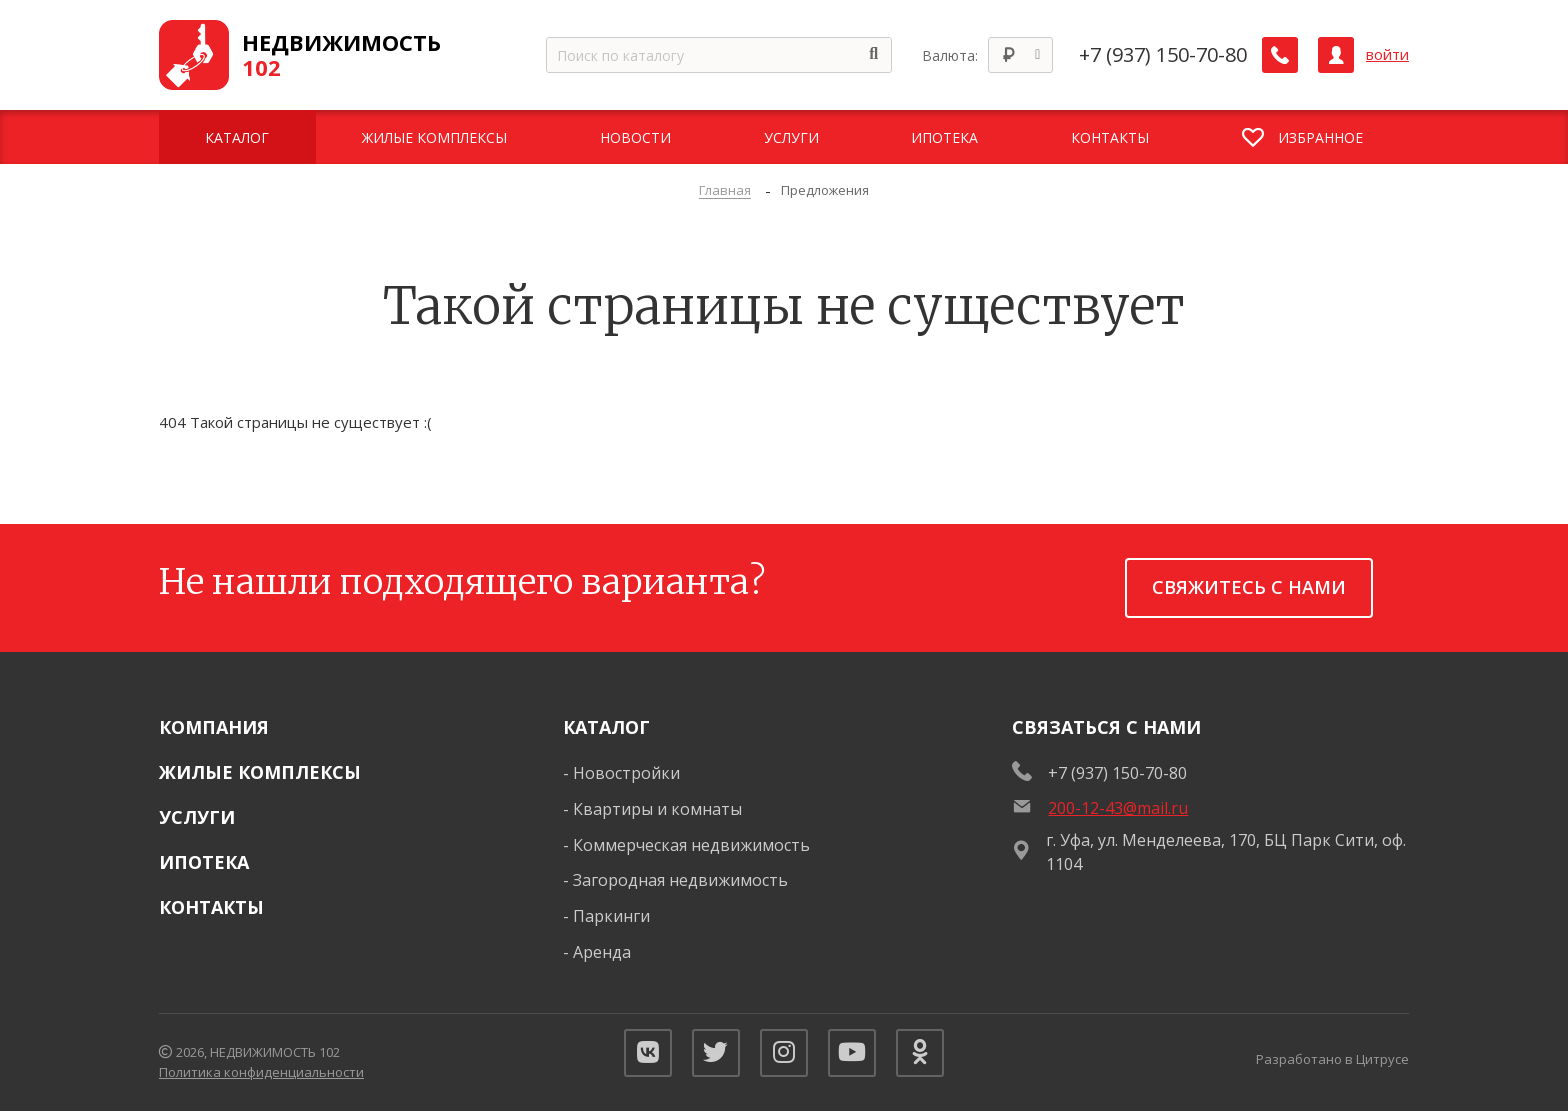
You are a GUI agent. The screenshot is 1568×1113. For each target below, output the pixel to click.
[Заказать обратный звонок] (1280, 55)
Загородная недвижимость (680, 880)
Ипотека (204, 862)
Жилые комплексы (260, 772)
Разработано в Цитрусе (1332, 1060)
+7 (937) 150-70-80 (1163, 55)
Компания (214, 727)
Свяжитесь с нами (1249, 587)
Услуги (197, 817)
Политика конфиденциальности (261, 1073)
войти (1387, 54)
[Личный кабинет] (1336, 55)
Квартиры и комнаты (657, 809)
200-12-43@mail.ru (1118, 808)
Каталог (606, 727)
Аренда (602, 952)
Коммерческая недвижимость (691, 845)
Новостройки (626, 773)
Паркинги (611, 916)
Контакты (211, 907)
